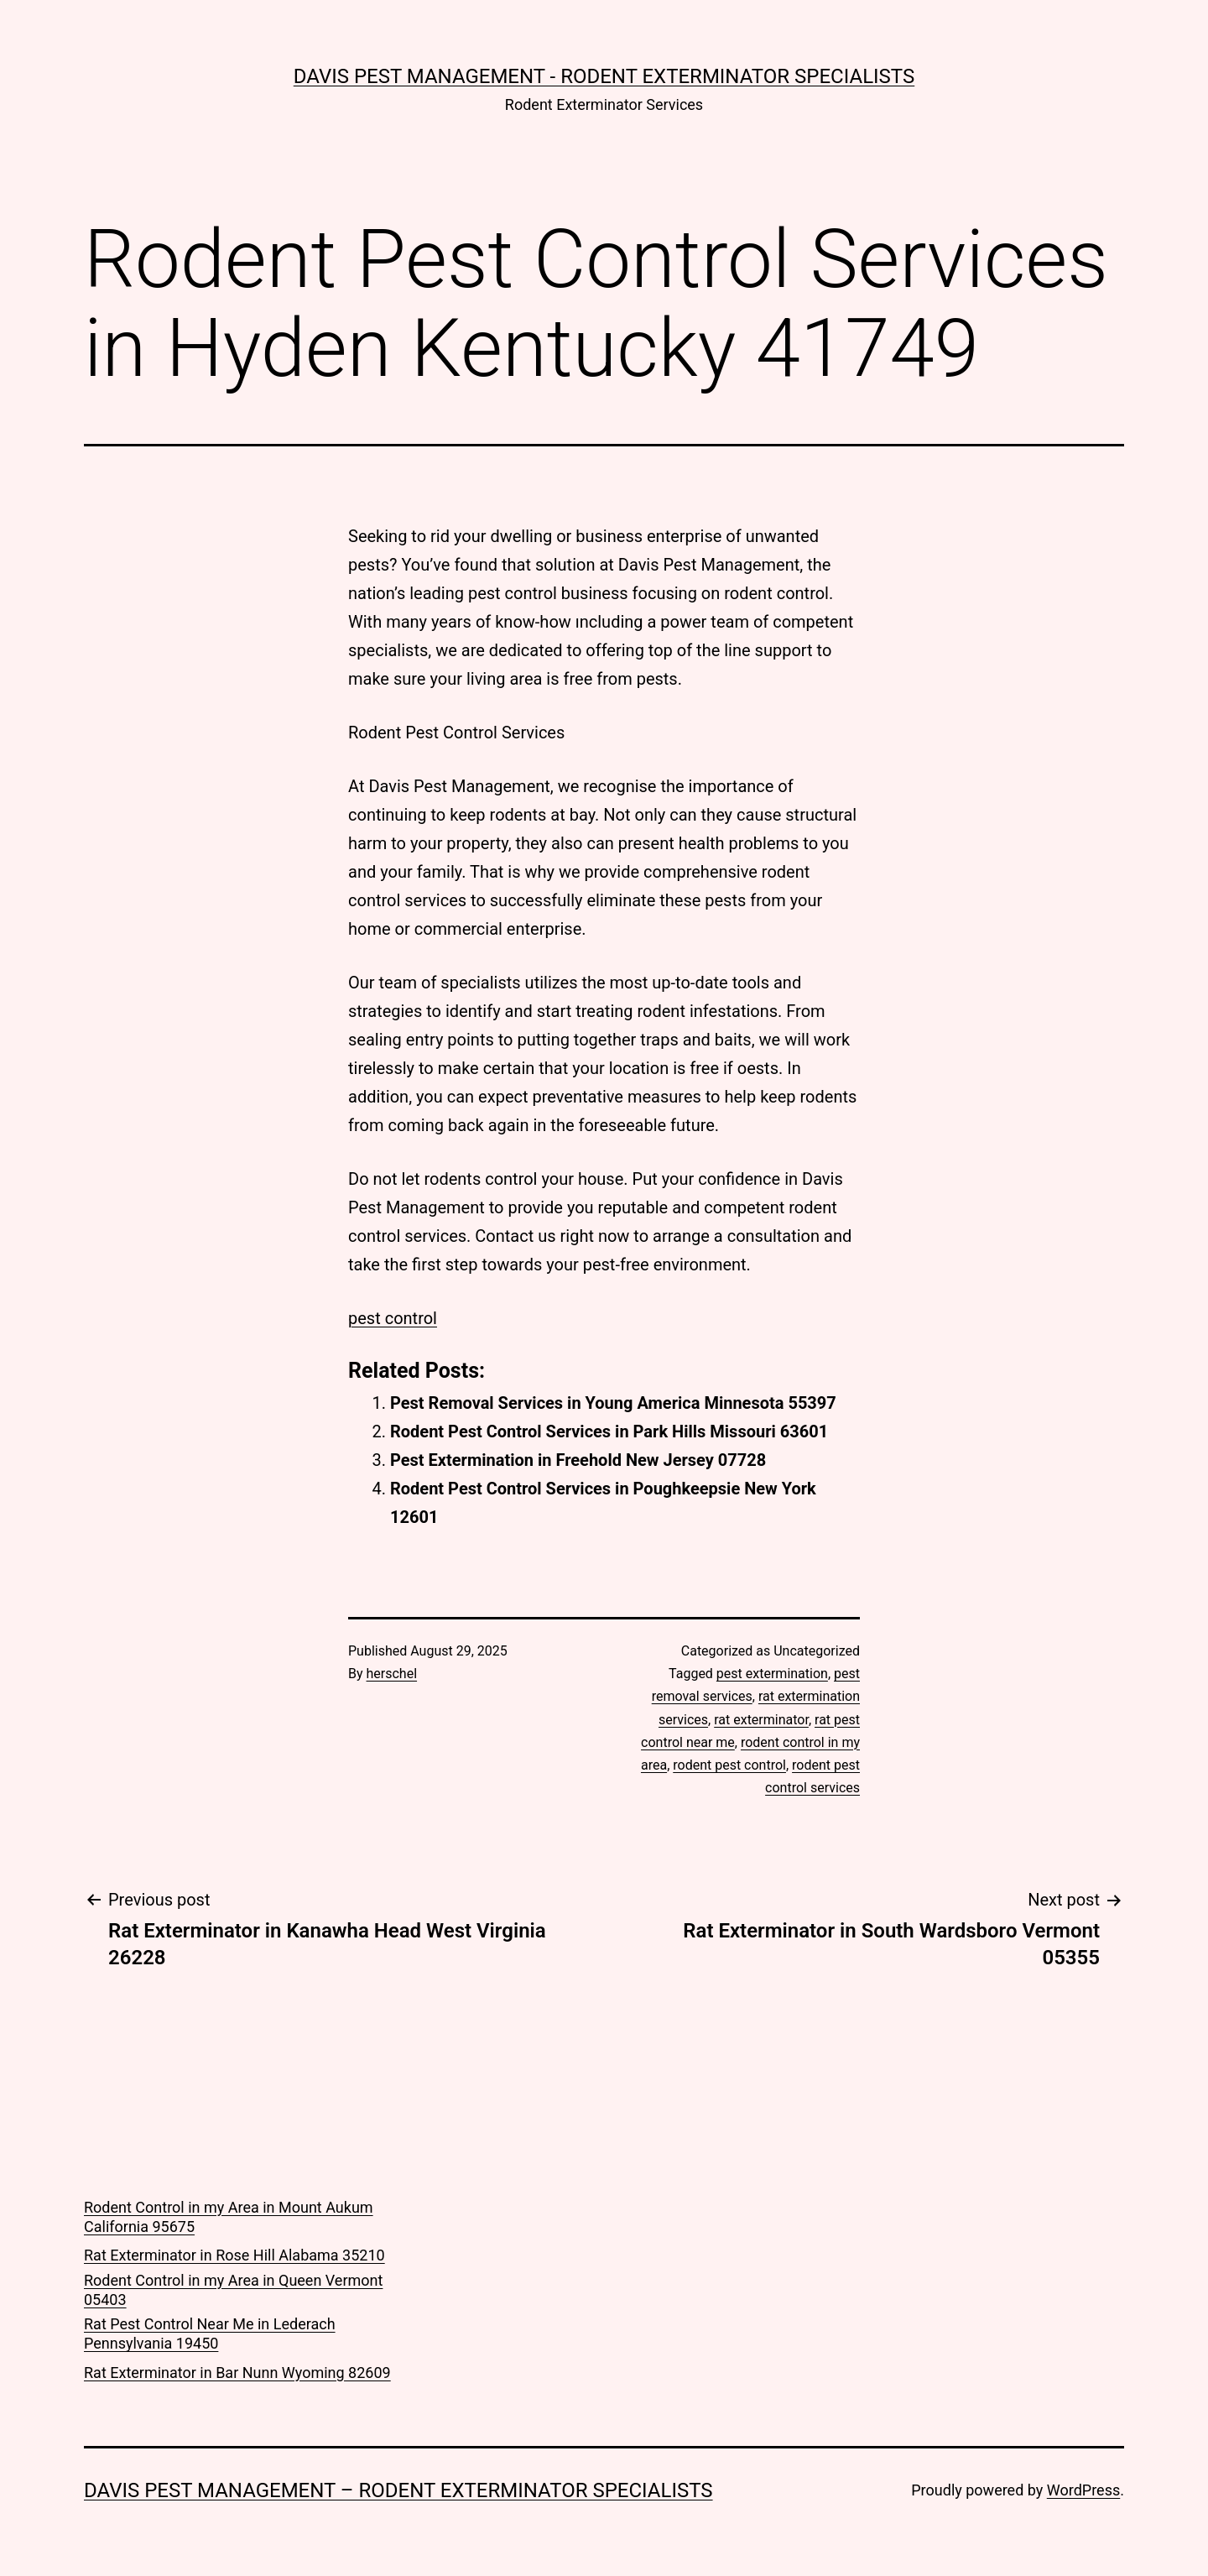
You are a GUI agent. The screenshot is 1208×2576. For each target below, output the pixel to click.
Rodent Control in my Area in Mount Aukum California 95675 (228, 2216)
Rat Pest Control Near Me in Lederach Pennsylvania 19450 (210, 2333)
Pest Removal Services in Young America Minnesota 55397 (613, 1403)
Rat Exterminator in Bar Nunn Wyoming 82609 (237, 2372)
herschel (392, 1674)
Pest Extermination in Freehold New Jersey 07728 (578, 1460)
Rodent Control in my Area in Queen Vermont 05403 (233, 2289)
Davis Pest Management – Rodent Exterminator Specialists (398, 2490)
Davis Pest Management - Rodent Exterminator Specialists (604, 76)
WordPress (1083, 2490)
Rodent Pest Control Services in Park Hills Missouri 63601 (609, 1431)
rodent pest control (729, 1765)
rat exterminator (761, 1720)
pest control (392, 1318)
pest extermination (772, 1674)
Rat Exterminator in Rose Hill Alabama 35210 (234, 2255)
